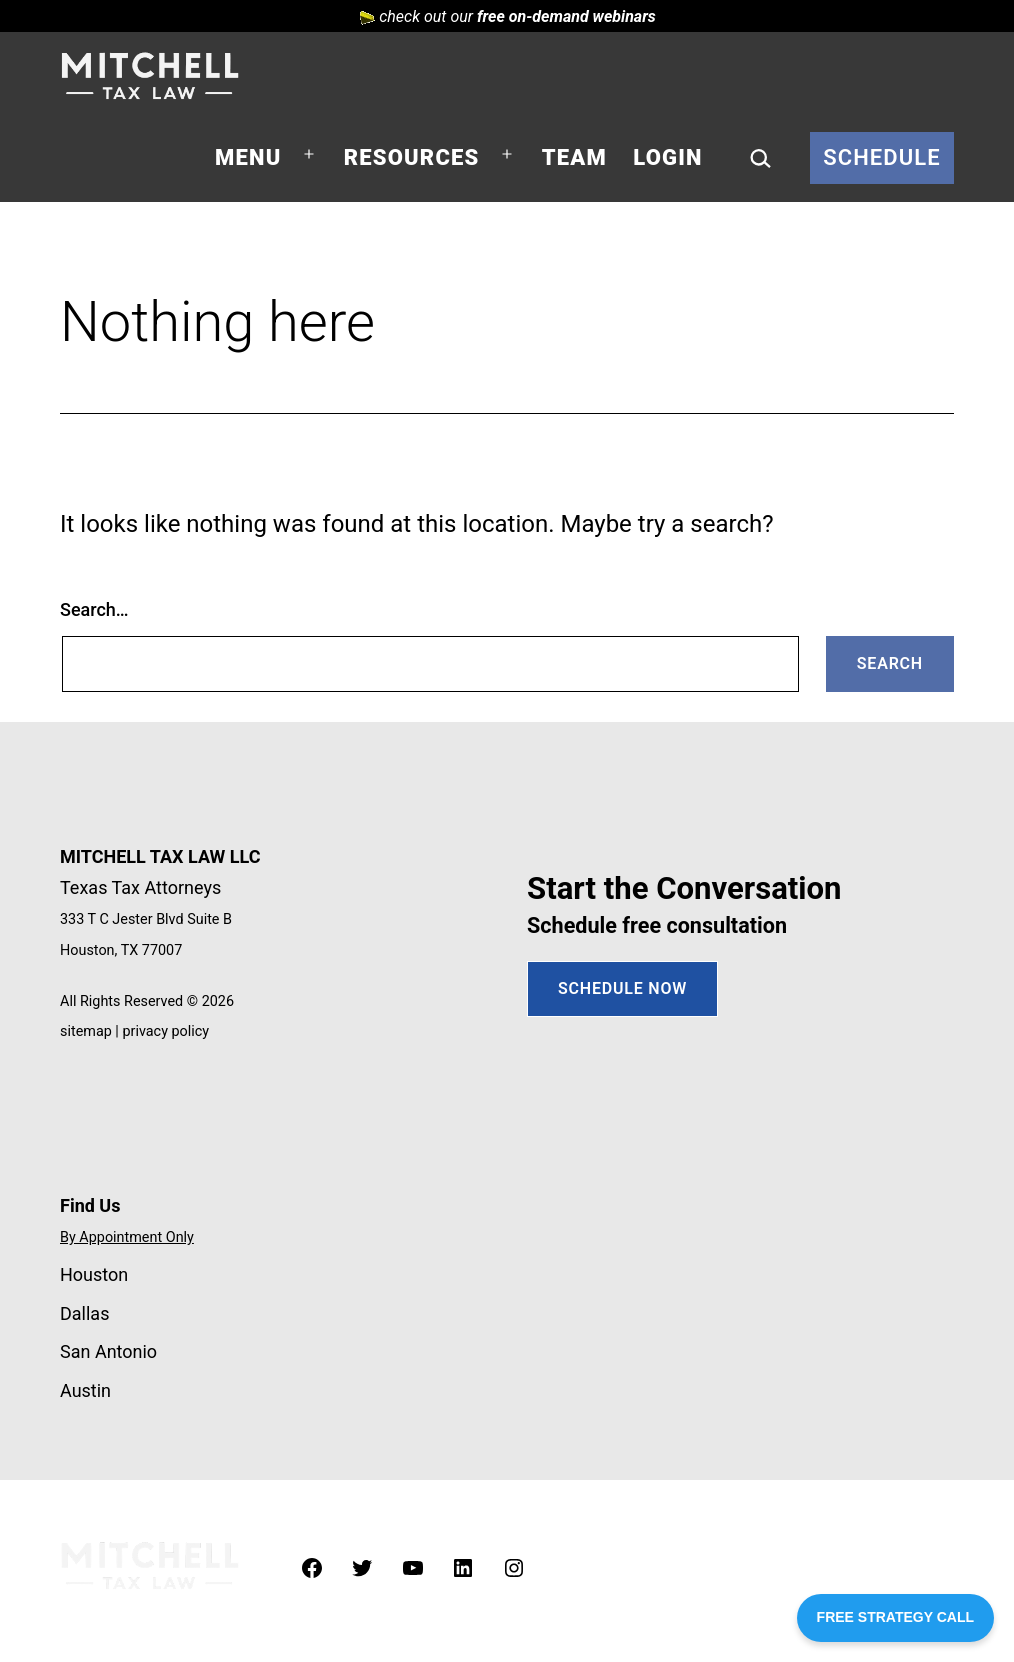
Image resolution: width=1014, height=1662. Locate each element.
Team (574, 157)
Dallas (84, 1313)
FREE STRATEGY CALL (895, 1617)
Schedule (882, 157)
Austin (85, 1390)
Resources (412, 157)
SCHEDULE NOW (622, 988)
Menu (248, 157)
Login (667, 157)
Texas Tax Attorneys (140, 887)
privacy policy (165, 1031)
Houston (94, 1274)
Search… (94, 609)
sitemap (86, 1031)
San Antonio (108, 1351)
